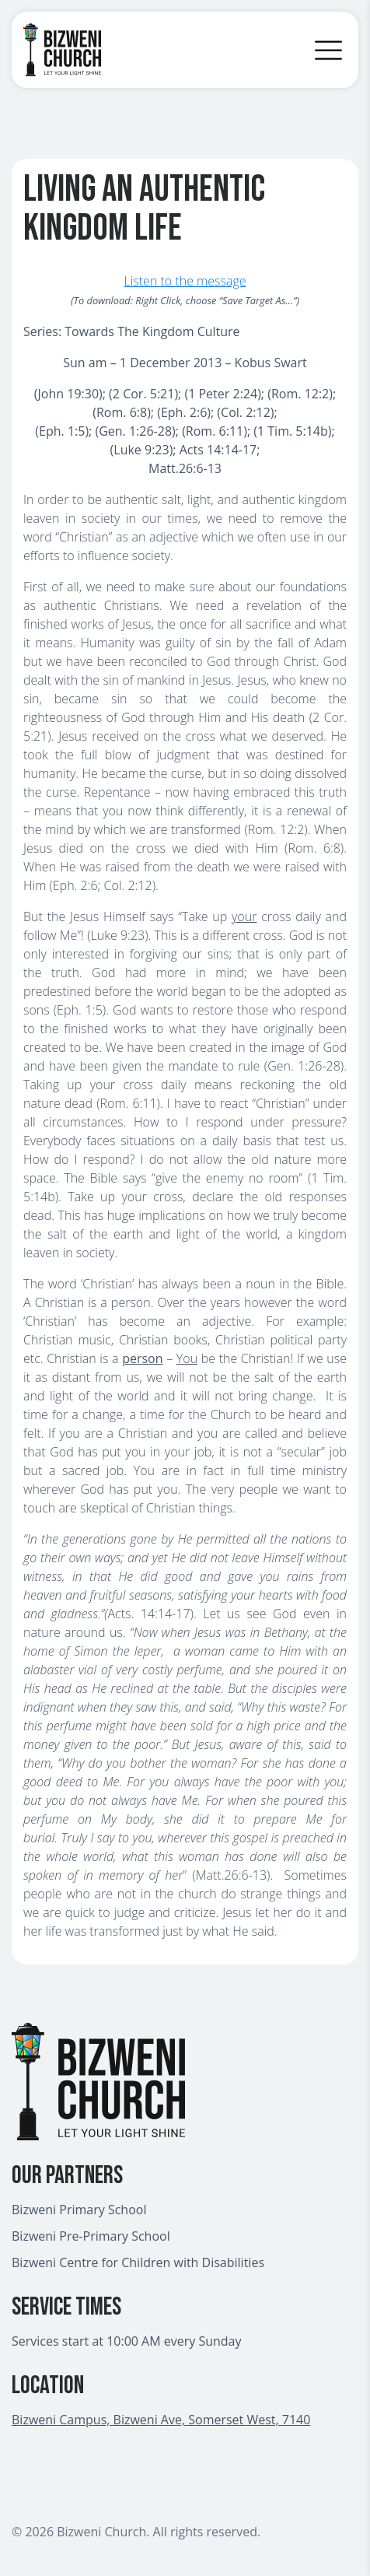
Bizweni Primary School (79, 2209)
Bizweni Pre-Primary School (91, 2236)
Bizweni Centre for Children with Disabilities (138, 2262)
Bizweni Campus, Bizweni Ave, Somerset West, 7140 (161, 2419)
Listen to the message (185, 280)
